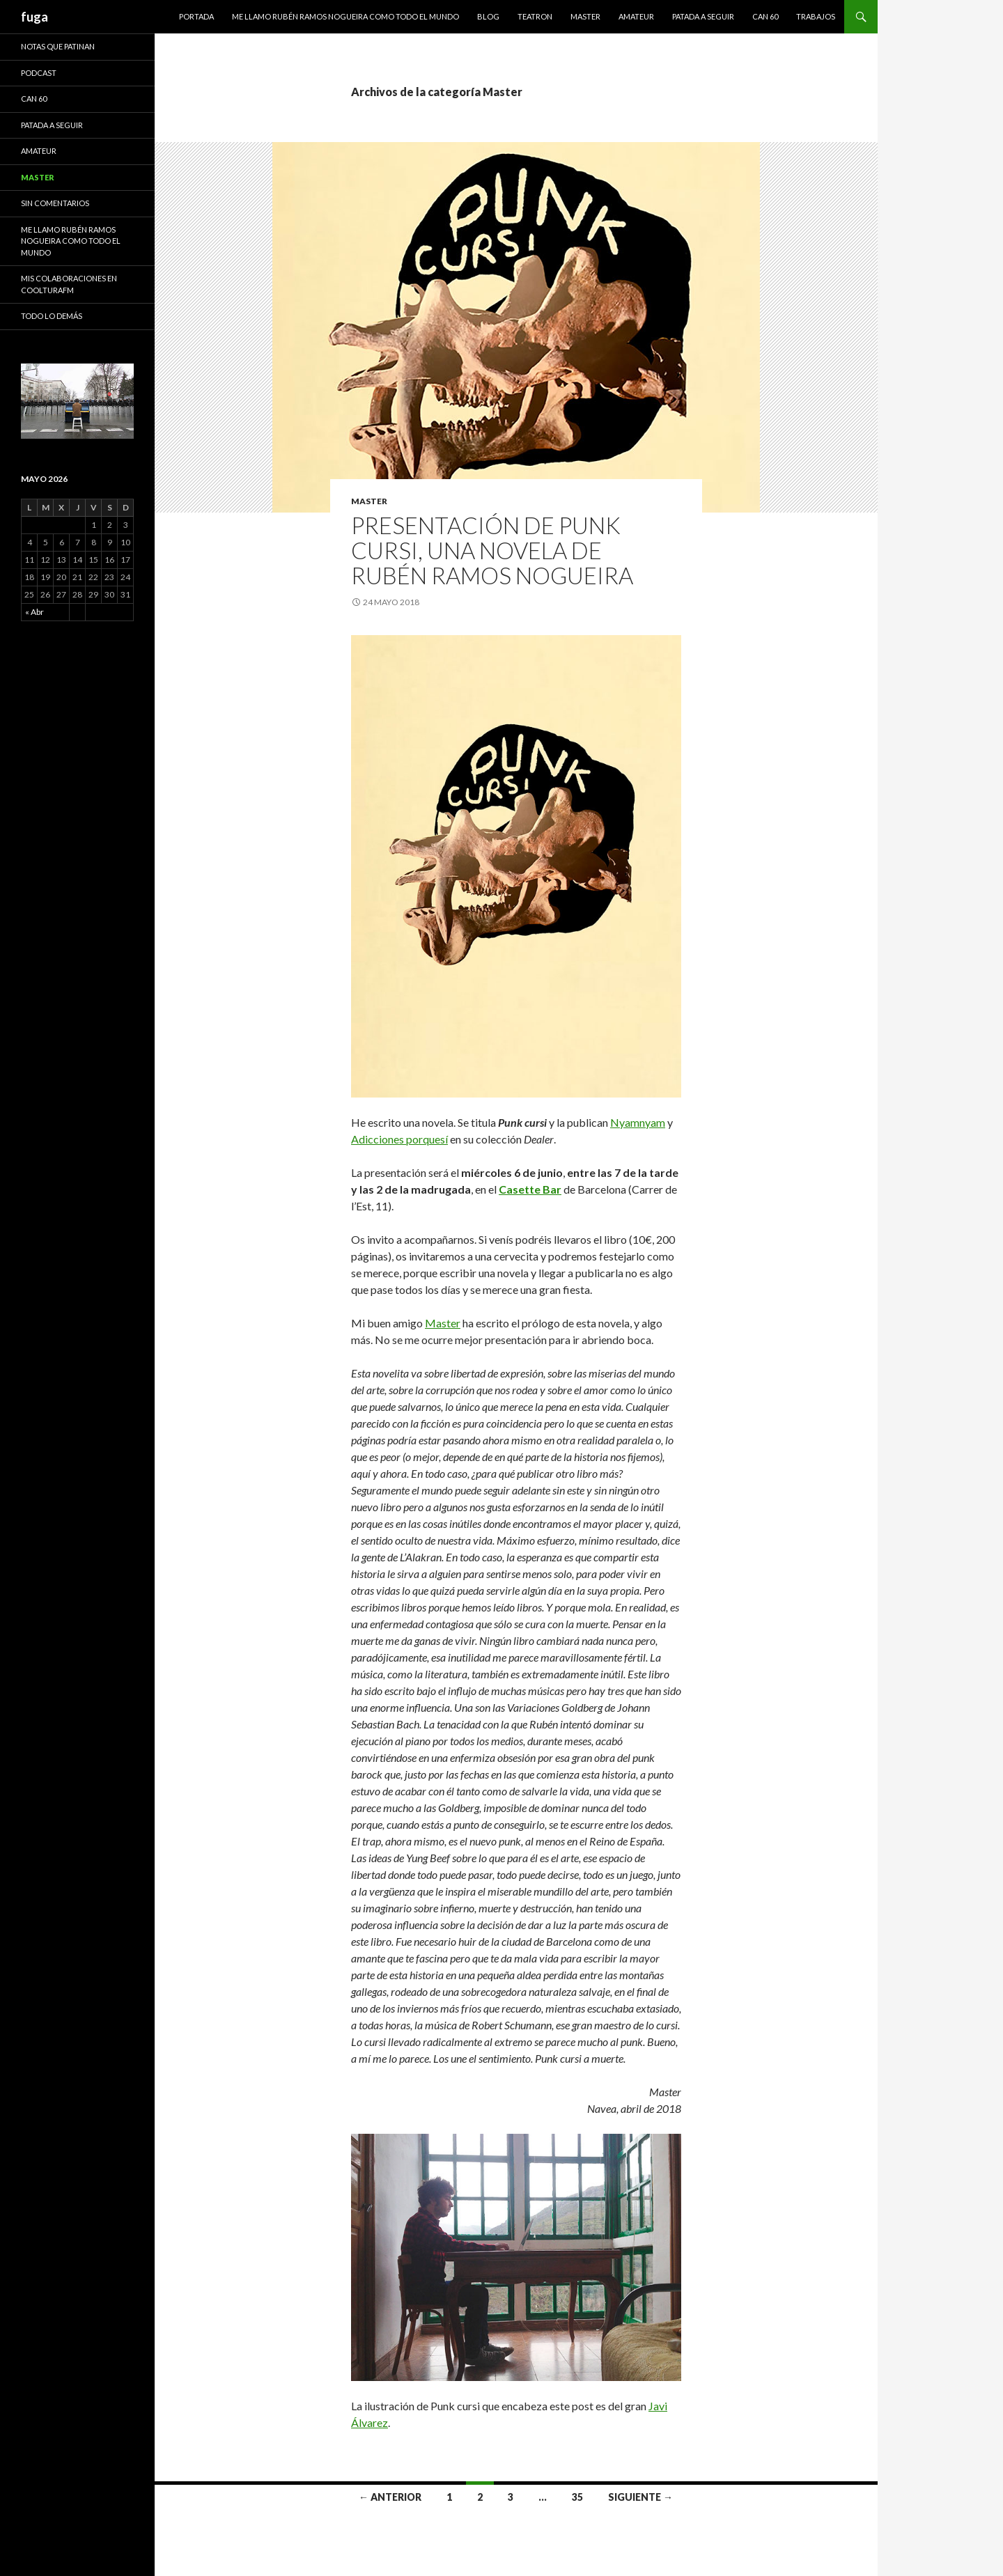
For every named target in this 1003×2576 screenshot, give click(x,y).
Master (585, 16)
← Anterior (390, 2497)
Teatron (535, 16)
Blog (488, 16)
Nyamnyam (637, 1122)
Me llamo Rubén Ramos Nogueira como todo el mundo (345, 16)
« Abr (34, 612)
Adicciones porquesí (399, 1139)
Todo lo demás (51, 315)
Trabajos (815, 16)
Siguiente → (640, 2497)
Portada (196, 16)
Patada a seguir (703, 16)
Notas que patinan (58, 46)
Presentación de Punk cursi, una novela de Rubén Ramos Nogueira (492, 550)
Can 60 (765, 16)
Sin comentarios (55, 203)
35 (577, 2497)
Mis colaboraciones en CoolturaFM (69, 284)
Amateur (636, 16)
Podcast (38, 72)
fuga (34, 16)
